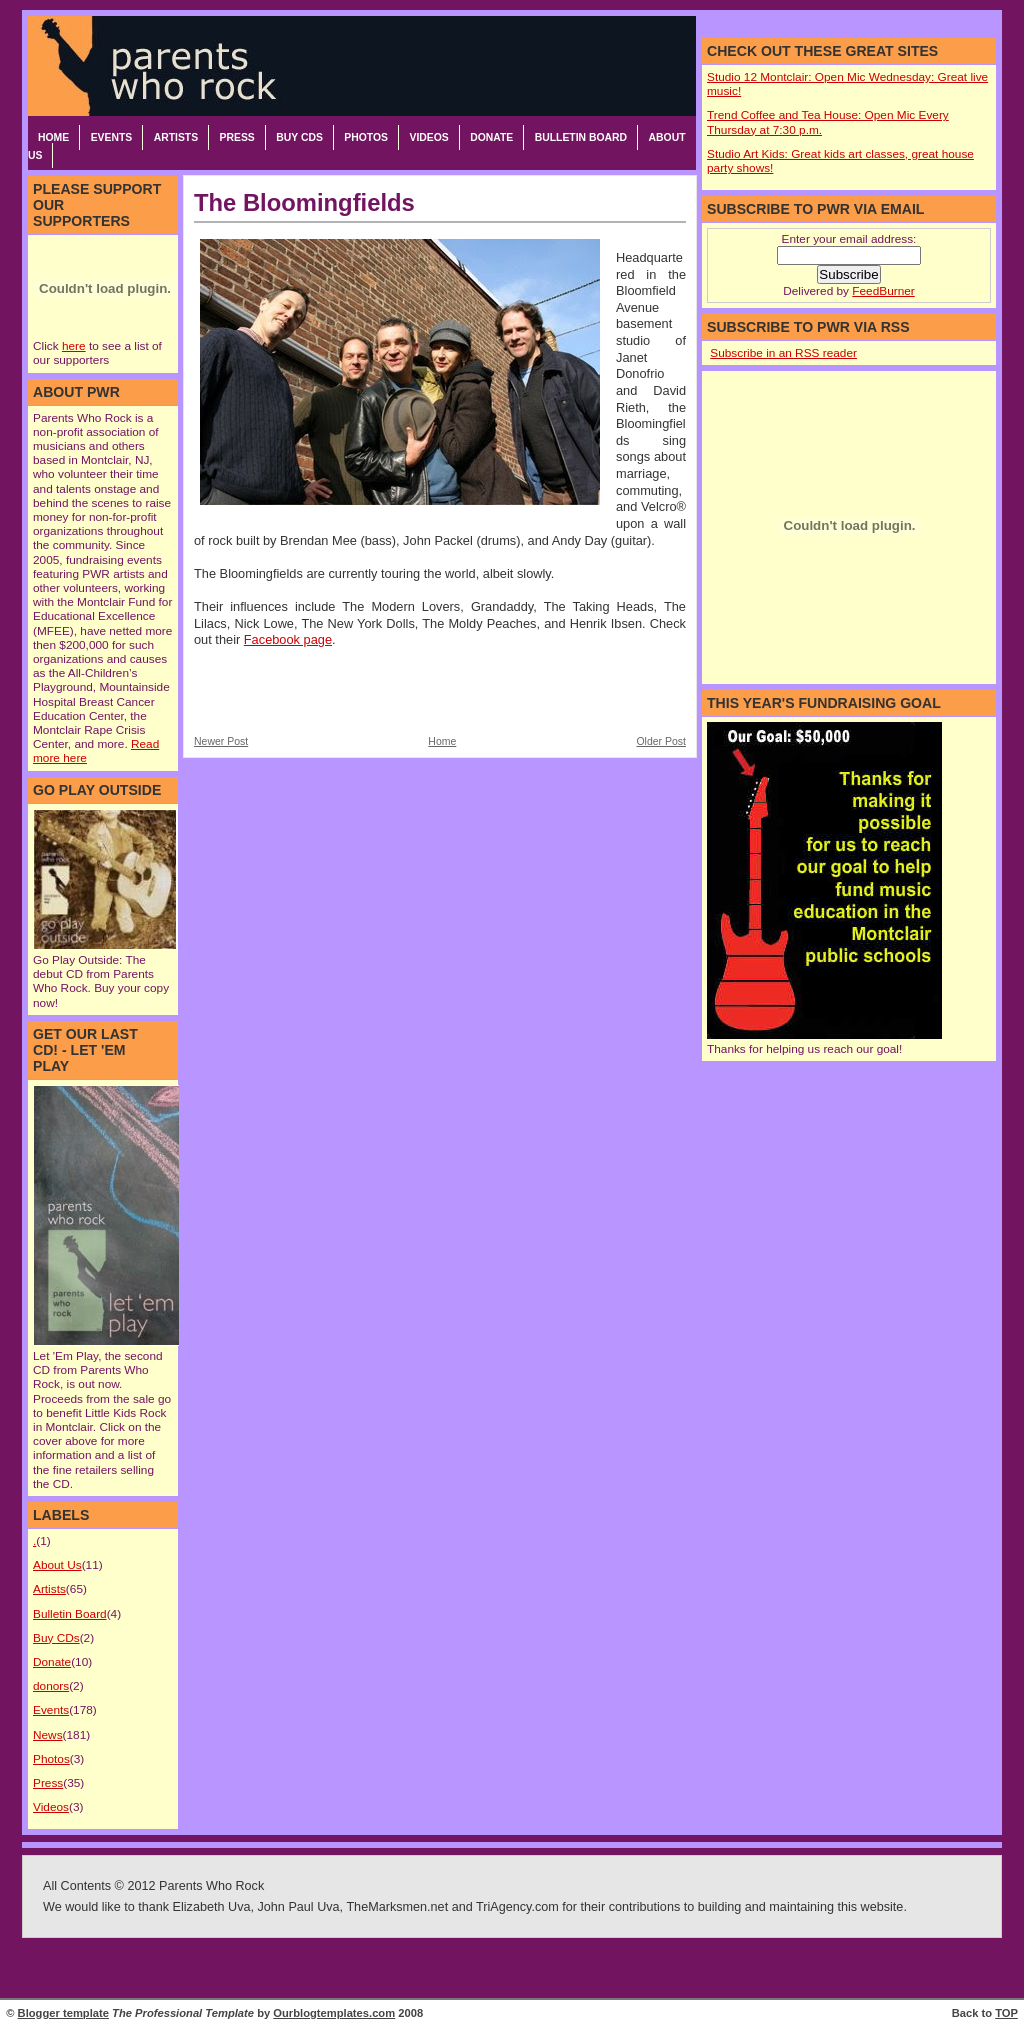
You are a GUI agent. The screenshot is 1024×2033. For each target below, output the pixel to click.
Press (237, 137)
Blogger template (63, 2013)
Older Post (661, 741)
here (74, 346)
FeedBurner (883, 291)
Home (53, 137)
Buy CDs (299, 137)
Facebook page (288, 639)
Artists (176, 137)
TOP (1006, 2013)
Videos (428, 137)
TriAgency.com (517, 1907)
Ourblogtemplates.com (334, 2013)
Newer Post (221, 741)
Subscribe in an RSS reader (783, 353)
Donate (491, 137)
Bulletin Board (581, 137)
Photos (366, 137)
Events (112, 137)
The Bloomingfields (304, 202)
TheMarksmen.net (397, 1907)
